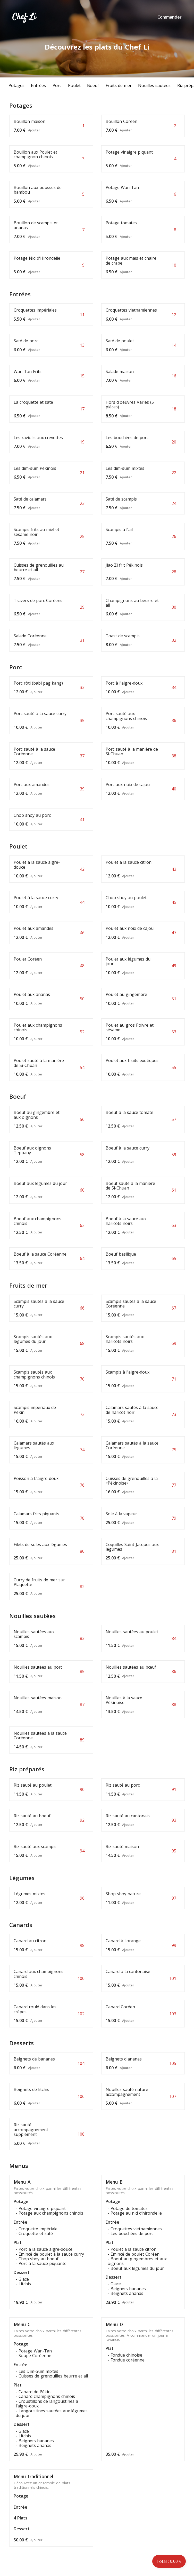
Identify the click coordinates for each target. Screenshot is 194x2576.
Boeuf (93, 85)
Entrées (38, 85)
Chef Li (24, 17)
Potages (16, 85)
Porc (57, 85)
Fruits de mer (119, 85)
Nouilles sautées (154, 85)
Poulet (74, 85)
